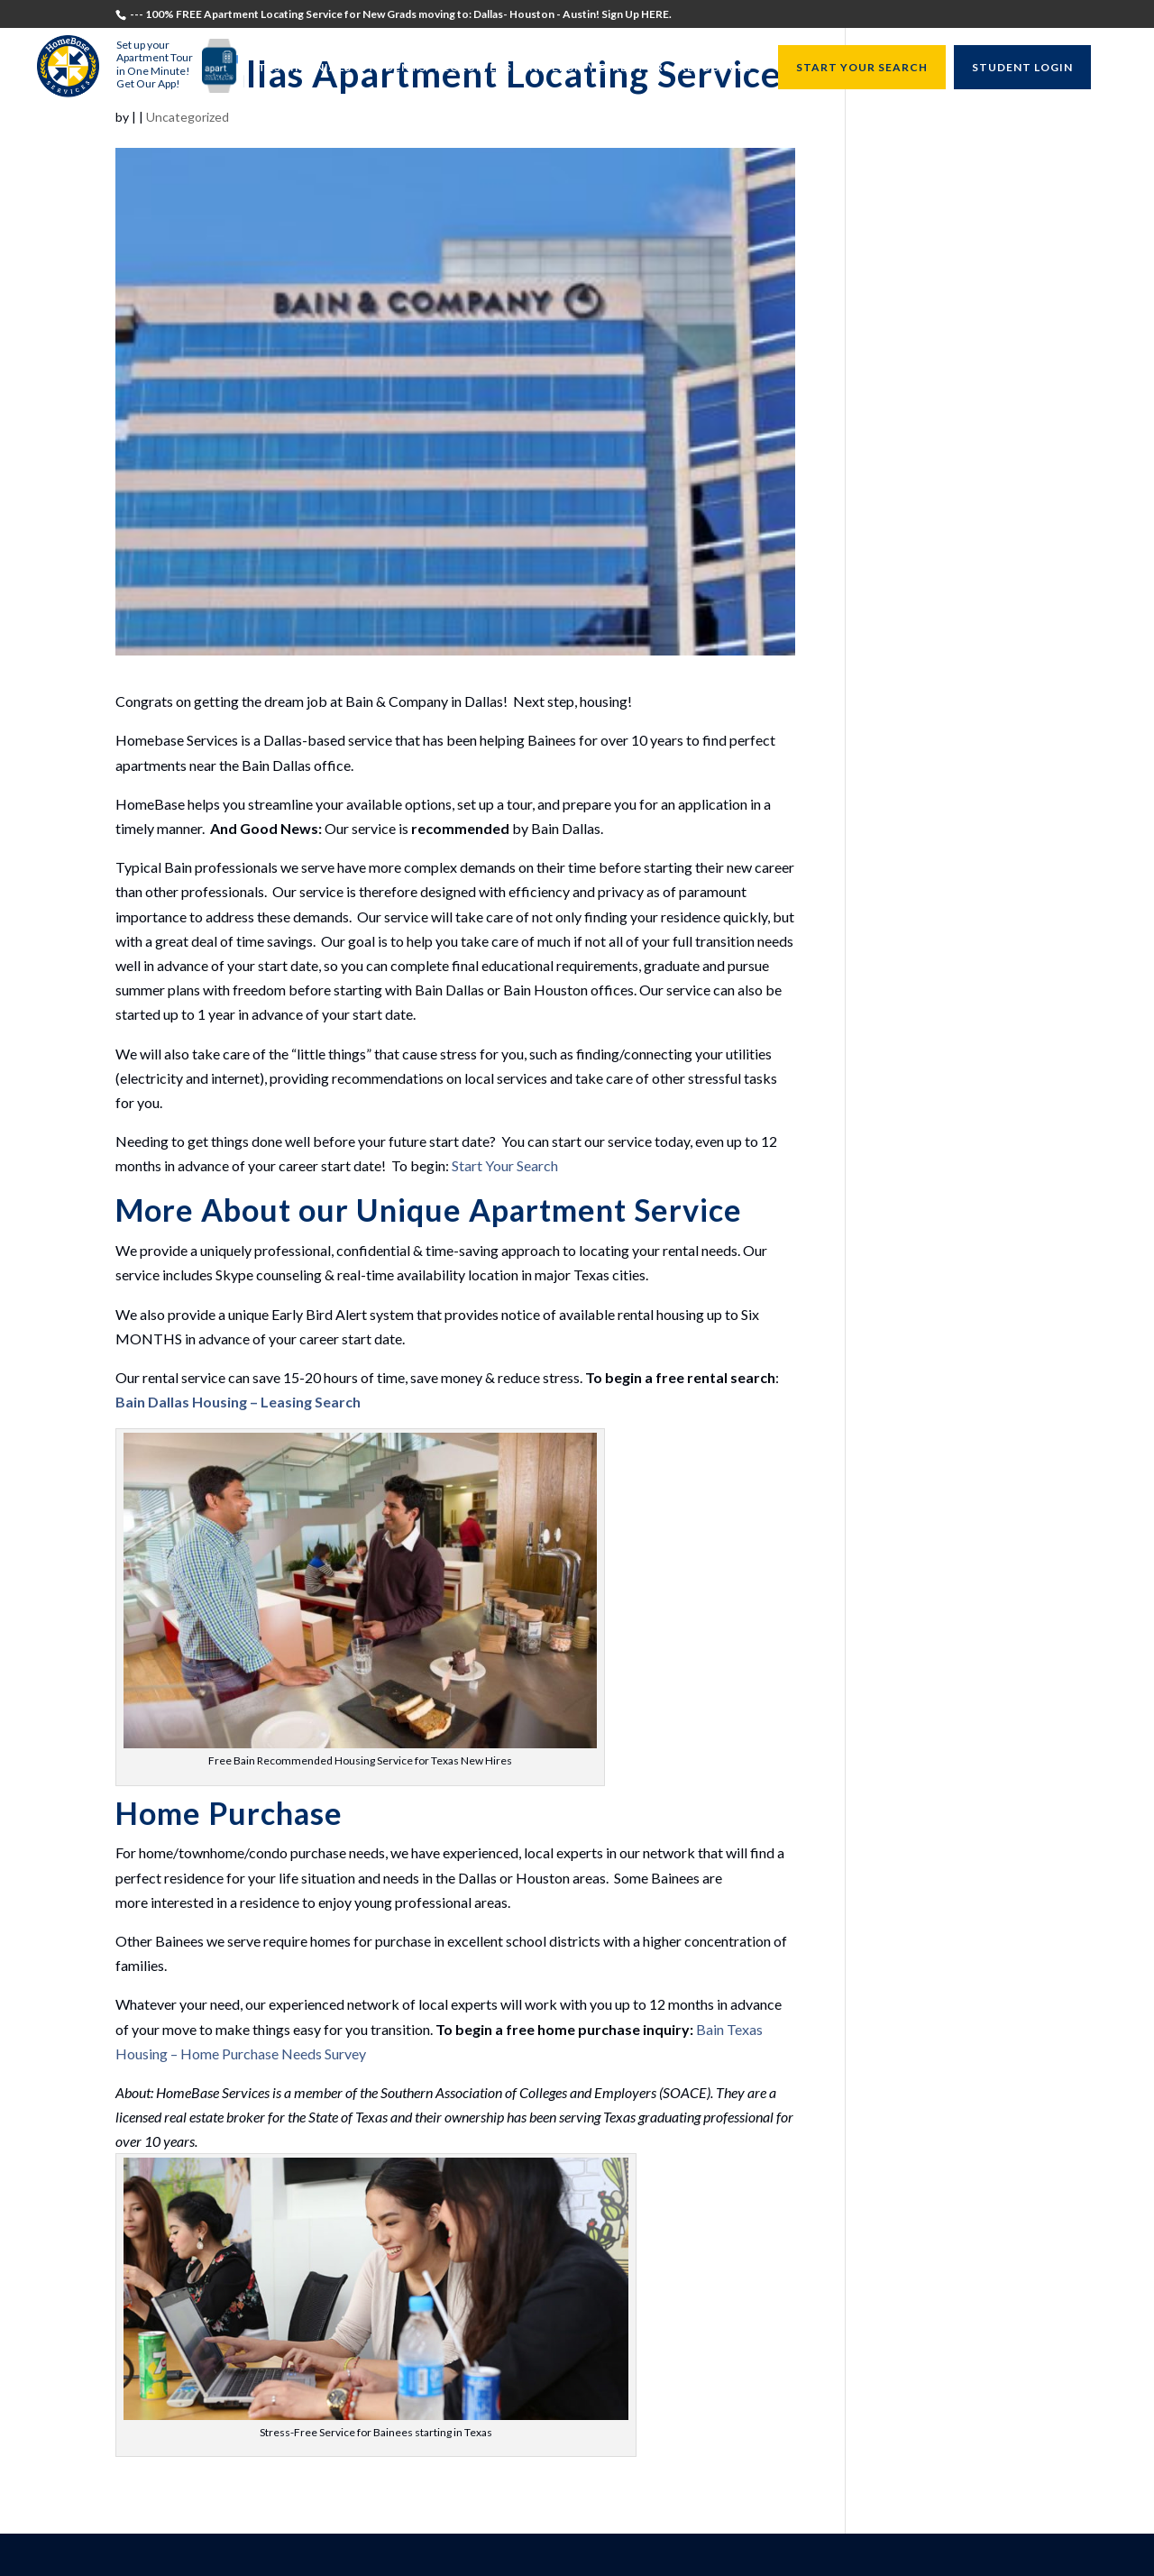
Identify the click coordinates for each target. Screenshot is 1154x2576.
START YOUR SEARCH (862, 67)
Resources (715, 68)
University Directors (595, 68)
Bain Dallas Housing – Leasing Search (238, 1401)
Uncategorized (187, 116)
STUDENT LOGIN (1022, 67)
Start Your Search (505, 1165)
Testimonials (305, 68)
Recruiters (473, 68)
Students (393, 68)
